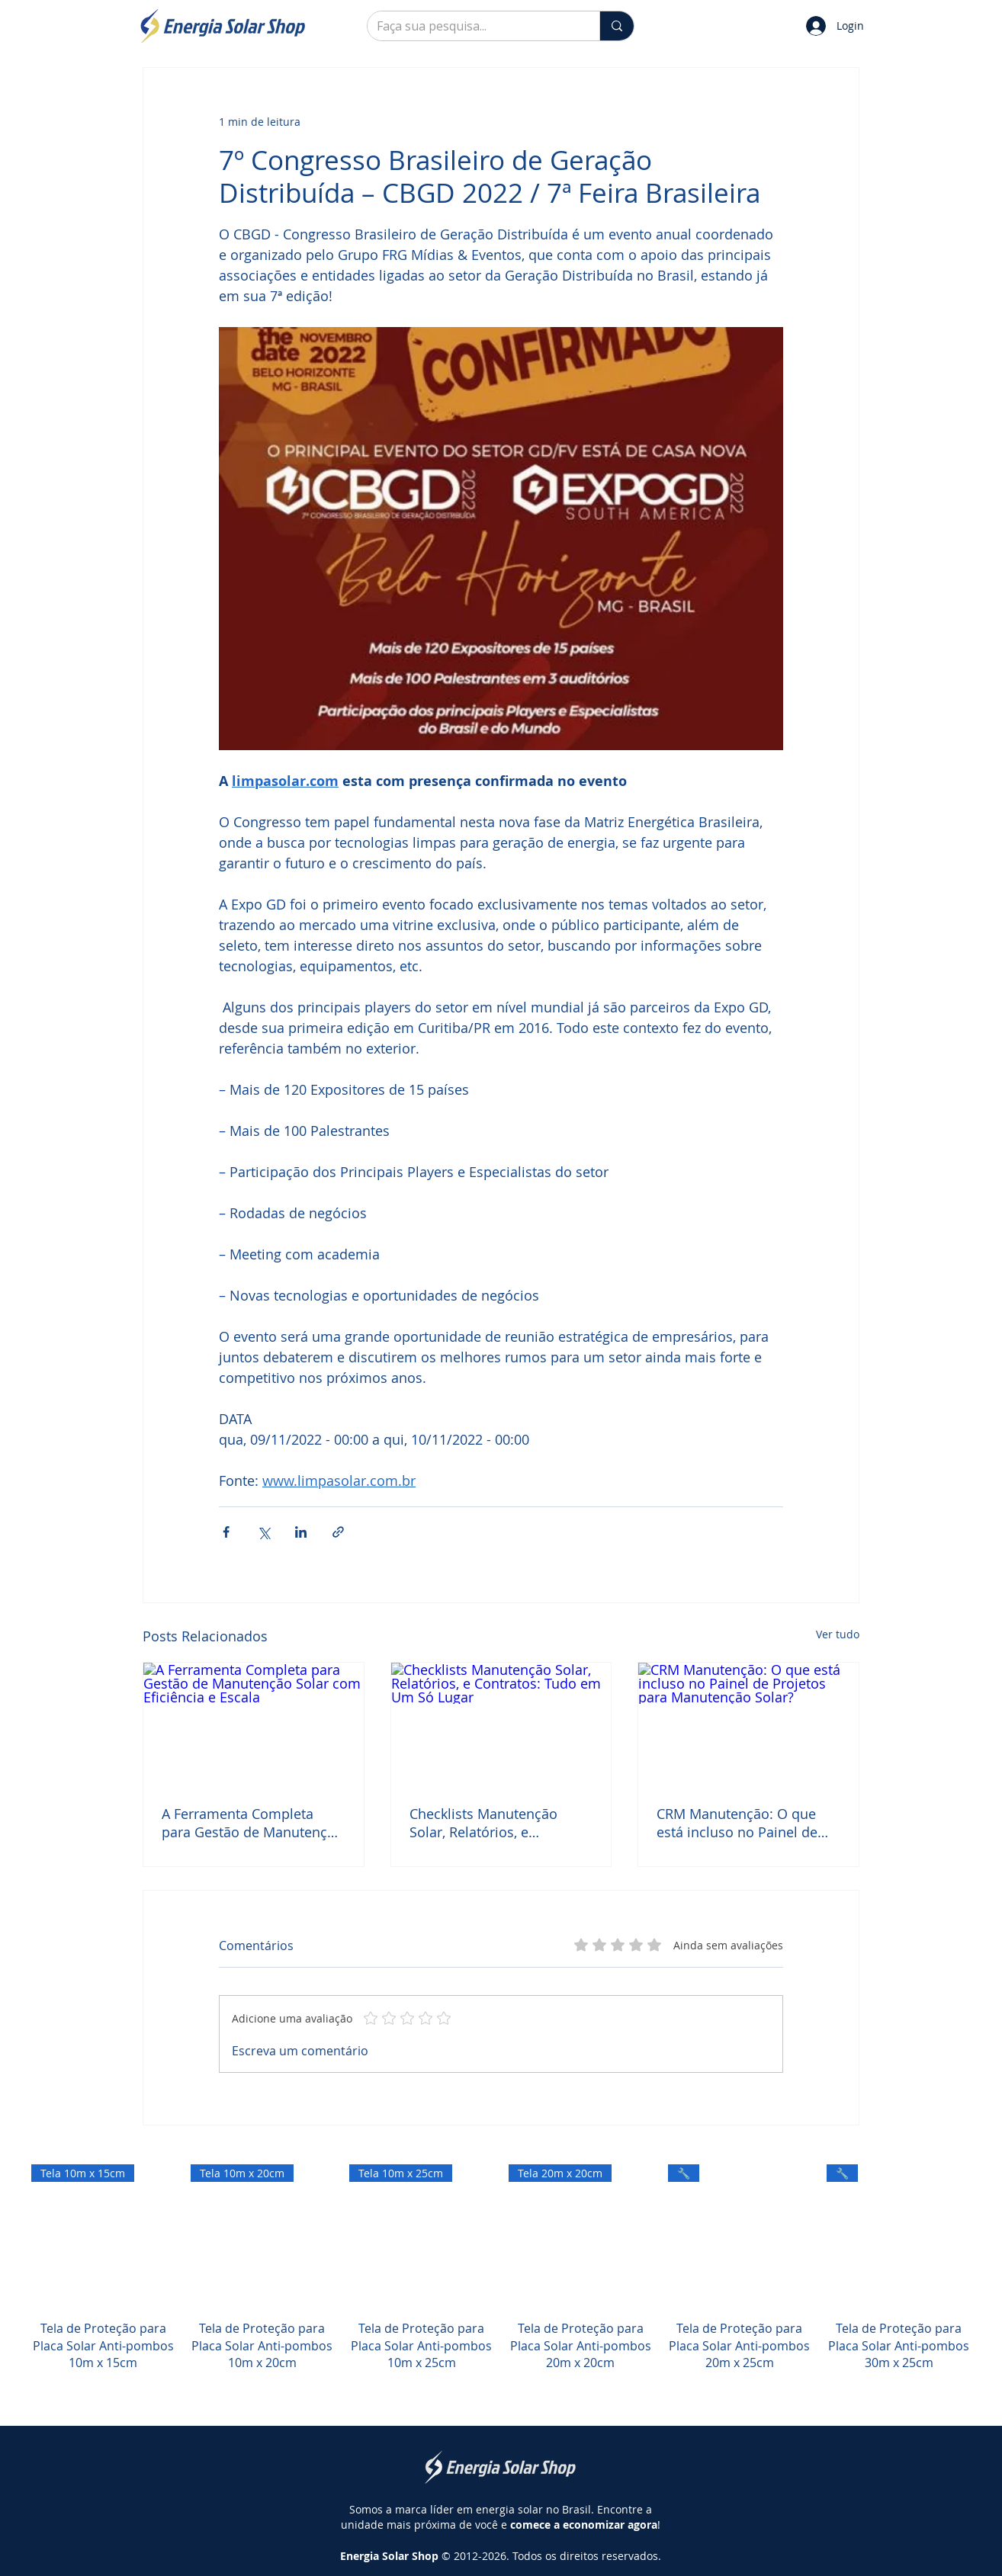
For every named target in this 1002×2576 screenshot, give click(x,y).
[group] (501, 2285)
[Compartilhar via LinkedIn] (301, 1532)
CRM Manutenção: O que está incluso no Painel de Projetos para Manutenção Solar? (742, 1822)
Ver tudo (837, 1634)
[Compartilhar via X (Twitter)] (263, 1532)
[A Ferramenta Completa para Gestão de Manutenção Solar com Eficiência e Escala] (253, 1724)
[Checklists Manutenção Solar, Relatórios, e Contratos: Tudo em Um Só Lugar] (501, 1724)
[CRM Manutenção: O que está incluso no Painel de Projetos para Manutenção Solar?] (748, 1724)
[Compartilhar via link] (338, 1532)
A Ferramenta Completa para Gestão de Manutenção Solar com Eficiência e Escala (252, 1822)
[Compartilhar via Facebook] (226, 1532)
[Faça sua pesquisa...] (472, 25)
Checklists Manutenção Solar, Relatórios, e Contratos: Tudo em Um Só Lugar (496, 1822)
